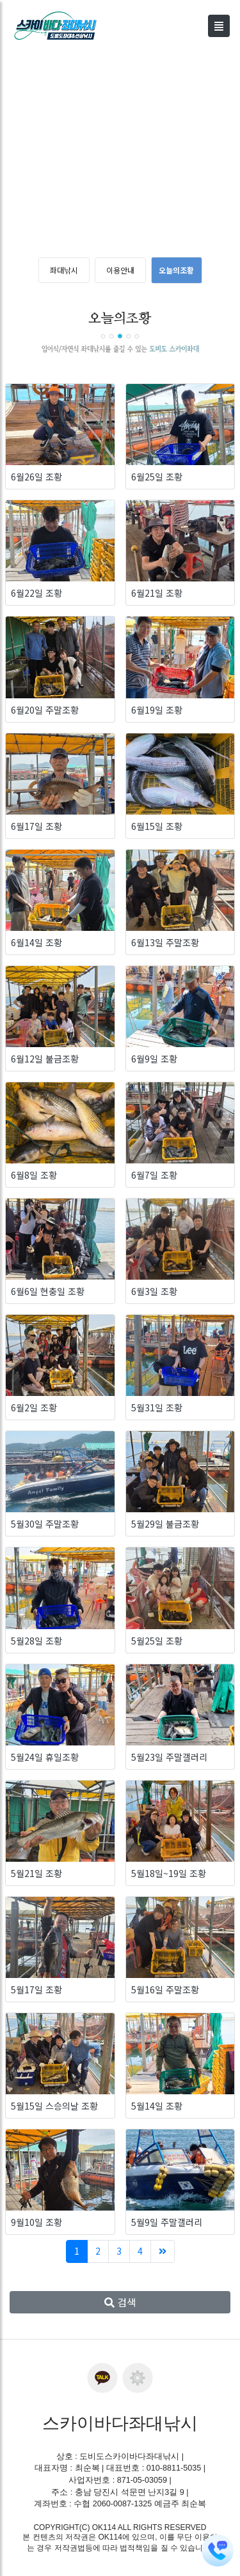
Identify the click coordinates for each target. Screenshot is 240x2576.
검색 (120, 2302)
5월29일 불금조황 (165, 1523)
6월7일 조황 (154, 1175)
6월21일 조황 (156, 592)
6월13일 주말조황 (165, 942)
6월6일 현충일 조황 (47, 1291)
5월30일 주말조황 (45, 1523)
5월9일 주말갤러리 (166, 2222)
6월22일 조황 (36, 592)
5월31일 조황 (156, 1407)
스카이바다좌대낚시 (120, 2423)
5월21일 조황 (36, 1873)
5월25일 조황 (156, 1640)
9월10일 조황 (36, 2222)
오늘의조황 (176, 269)
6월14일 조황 (36, 942)
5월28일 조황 (36, 1640)
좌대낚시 (64, 269)
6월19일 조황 (156, 709)
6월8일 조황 (34, 1175)
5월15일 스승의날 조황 (54, 2105)
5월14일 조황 (156, 2105)
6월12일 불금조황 (45, 1058)
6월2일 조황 (34, 1407)
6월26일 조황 (36, 476)
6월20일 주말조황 (45, 709)
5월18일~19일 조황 (168, 1873)
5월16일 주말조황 (165, 1989)
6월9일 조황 (154, 1058)
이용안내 (120, 269)
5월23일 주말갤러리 (169, 1757)
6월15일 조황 (156, 826)
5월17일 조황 (36, 1989)
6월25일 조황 (156, 476)
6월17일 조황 (36, 826)
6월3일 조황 (154, 1291)
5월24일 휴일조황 (45, 1757)
